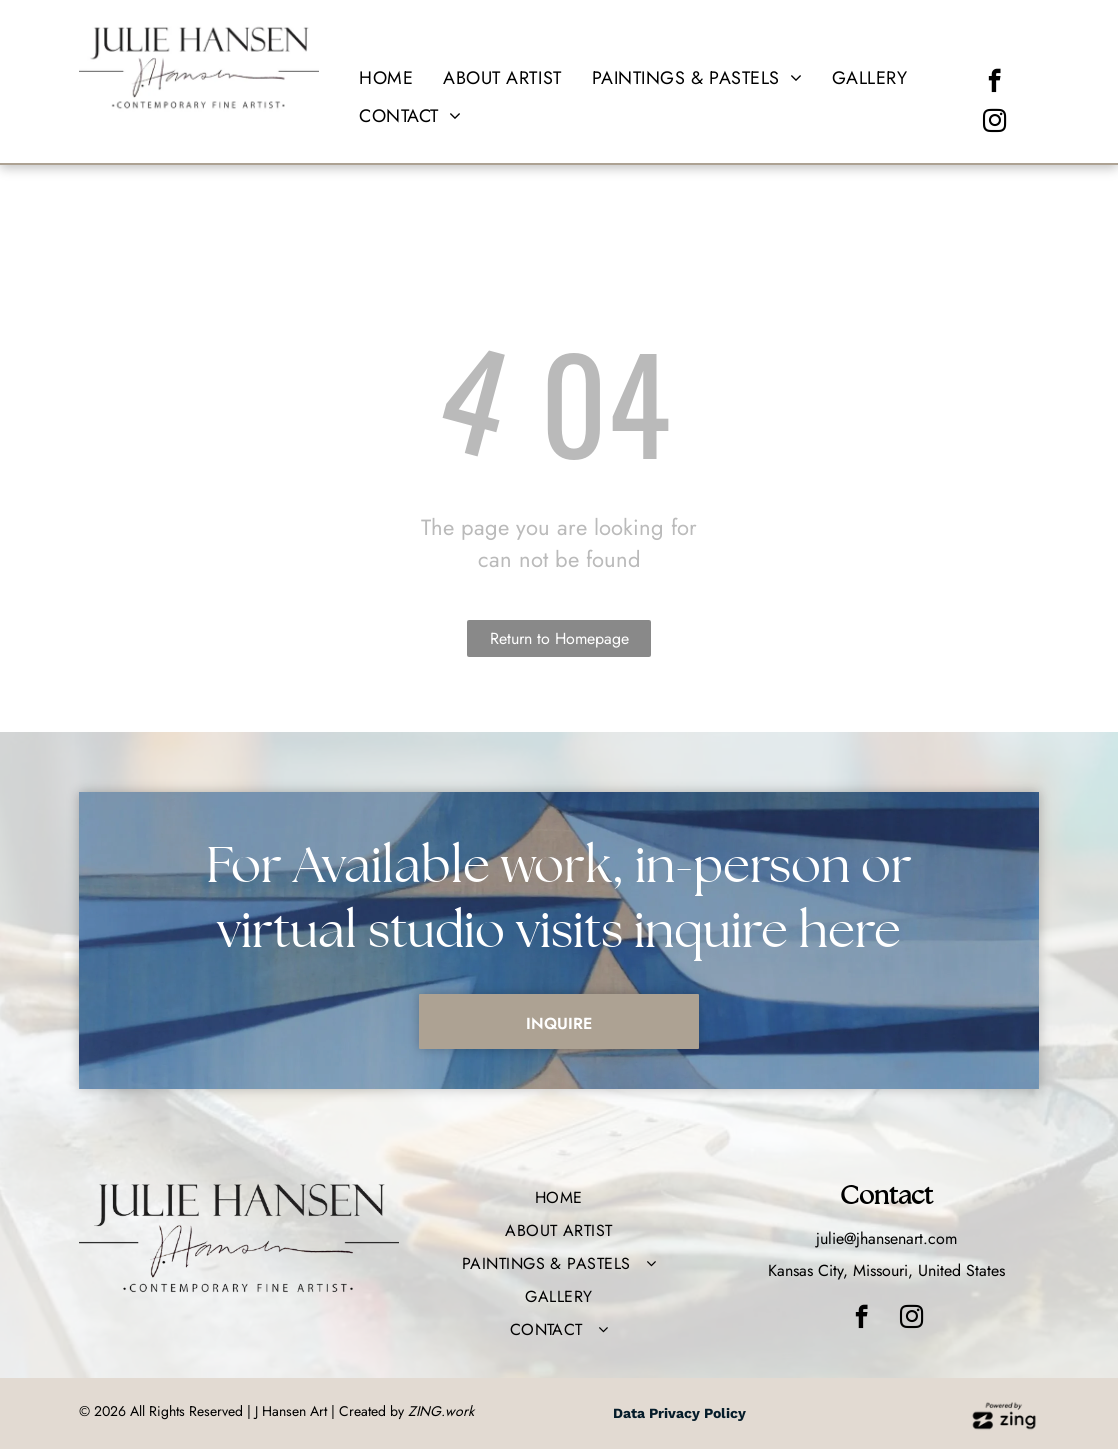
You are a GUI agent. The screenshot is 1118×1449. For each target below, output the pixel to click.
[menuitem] (386, 78)
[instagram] (994, 123)
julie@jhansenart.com (886, 1238)
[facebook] (994, 83)
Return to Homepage (559, 638)
